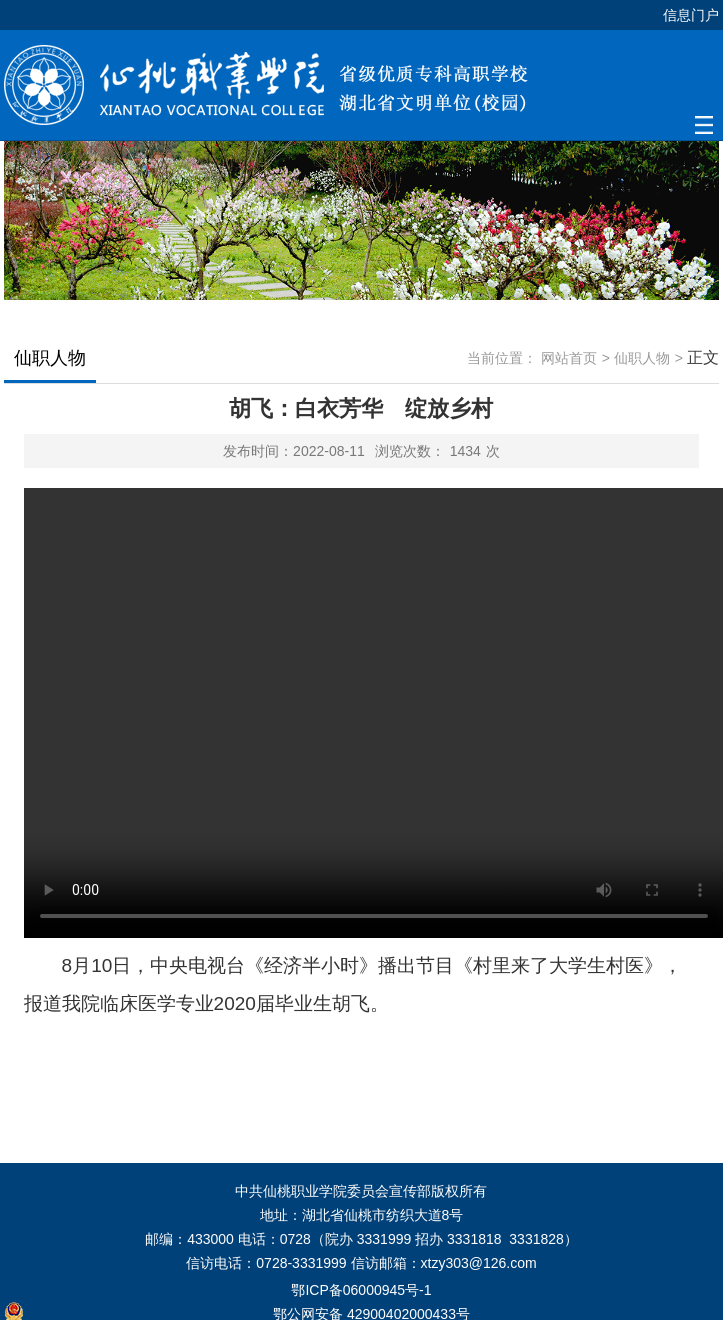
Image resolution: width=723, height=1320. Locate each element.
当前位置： (502, 358)
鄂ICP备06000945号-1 (361, 1290)
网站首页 (569, 358)
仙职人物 (642, 358)
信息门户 (691, 15)
